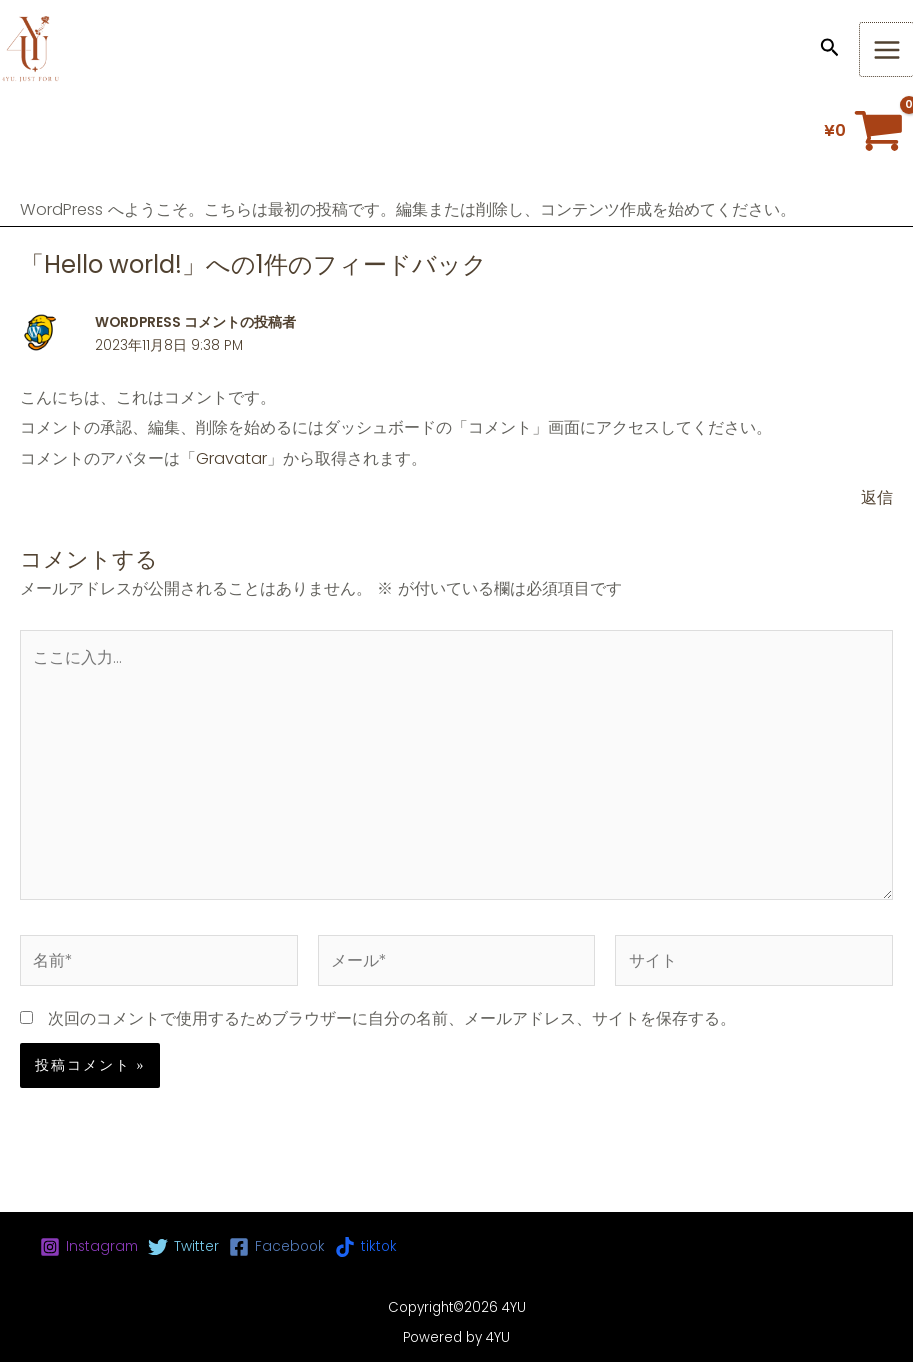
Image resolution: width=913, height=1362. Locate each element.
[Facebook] (277, 1247)
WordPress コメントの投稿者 (195, 322)
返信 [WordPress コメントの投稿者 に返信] (877, 497)
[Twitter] (183, 1247)
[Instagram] (89, 1247)
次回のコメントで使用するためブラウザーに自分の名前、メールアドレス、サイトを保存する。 (392, 1018)
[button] (830, 49)
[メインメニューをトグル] (886, 49)
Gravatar (231, 458)
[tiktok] (366, 1247)
